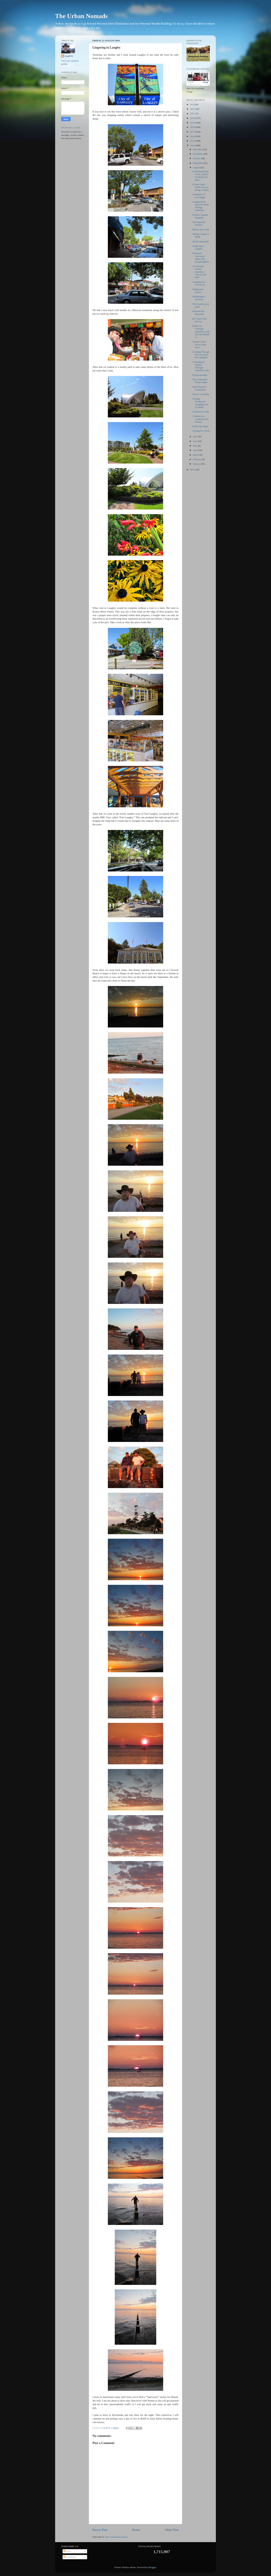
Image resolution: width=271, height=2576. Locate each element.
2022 (192, 109)
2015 (192, 140)
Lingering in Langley (198, 247)
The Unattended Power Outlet (199, 381)
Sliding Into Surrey (197, 290)
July (195, 436)
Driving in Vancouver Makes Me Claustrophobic (200, 257)
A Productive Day (200, 411)
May (195, 445)
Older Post (172, 2530)
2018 (192, 127)
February (197, 459)
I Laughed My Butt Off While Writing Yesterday (200, 206)
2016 (192, 136)
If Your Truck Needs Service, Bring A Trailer (200, 187)
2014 (192, 145)
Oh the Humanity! (200, 241)
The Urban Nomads (81, 16)
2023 (192, 104)
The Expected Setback (198, 223)
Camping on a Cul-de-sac (198, 283)
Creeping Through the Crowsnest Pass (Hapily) (200, 355)
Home (136, 2530)
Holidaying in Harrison (198, 298)
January (197, 464)
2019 (192, 122)
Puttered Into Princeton (198, 312)
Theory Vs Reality (200, 394)
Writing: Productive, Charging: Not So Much (200, 402)
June (195, 441)
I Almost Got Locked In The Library (200, 419)
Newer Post (100, 2530)
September (198, 163)
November (198, 154)
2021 (192, 113)
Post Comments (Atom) (116, 2537)
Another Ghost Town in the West (199, 344)
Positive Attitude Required (200, 216)
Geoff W (69, 56)
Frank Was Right (200, 426)
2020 (192, 118)
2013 (192, 469)
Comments (69, 2557)
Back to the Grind (200, 229)
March (196, 455)
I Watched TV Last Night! (199, 196)
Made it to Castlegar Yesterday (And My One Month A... (201, 331)
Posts (67, 2551)
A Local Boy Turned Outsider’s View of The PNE (199, 272)
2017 (192, 131)
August (196, 167)
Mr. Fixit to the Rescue (199, 320)
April (195, 450)
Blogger (152, 2567)
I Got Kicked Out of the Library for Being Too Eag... (200, 175)
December (198, 149)
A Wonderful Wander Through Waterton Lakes (201, 366)
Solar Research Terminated (199, 388)
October (197, 158)
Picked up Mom (199, 375)
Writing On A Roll (201, 431)
